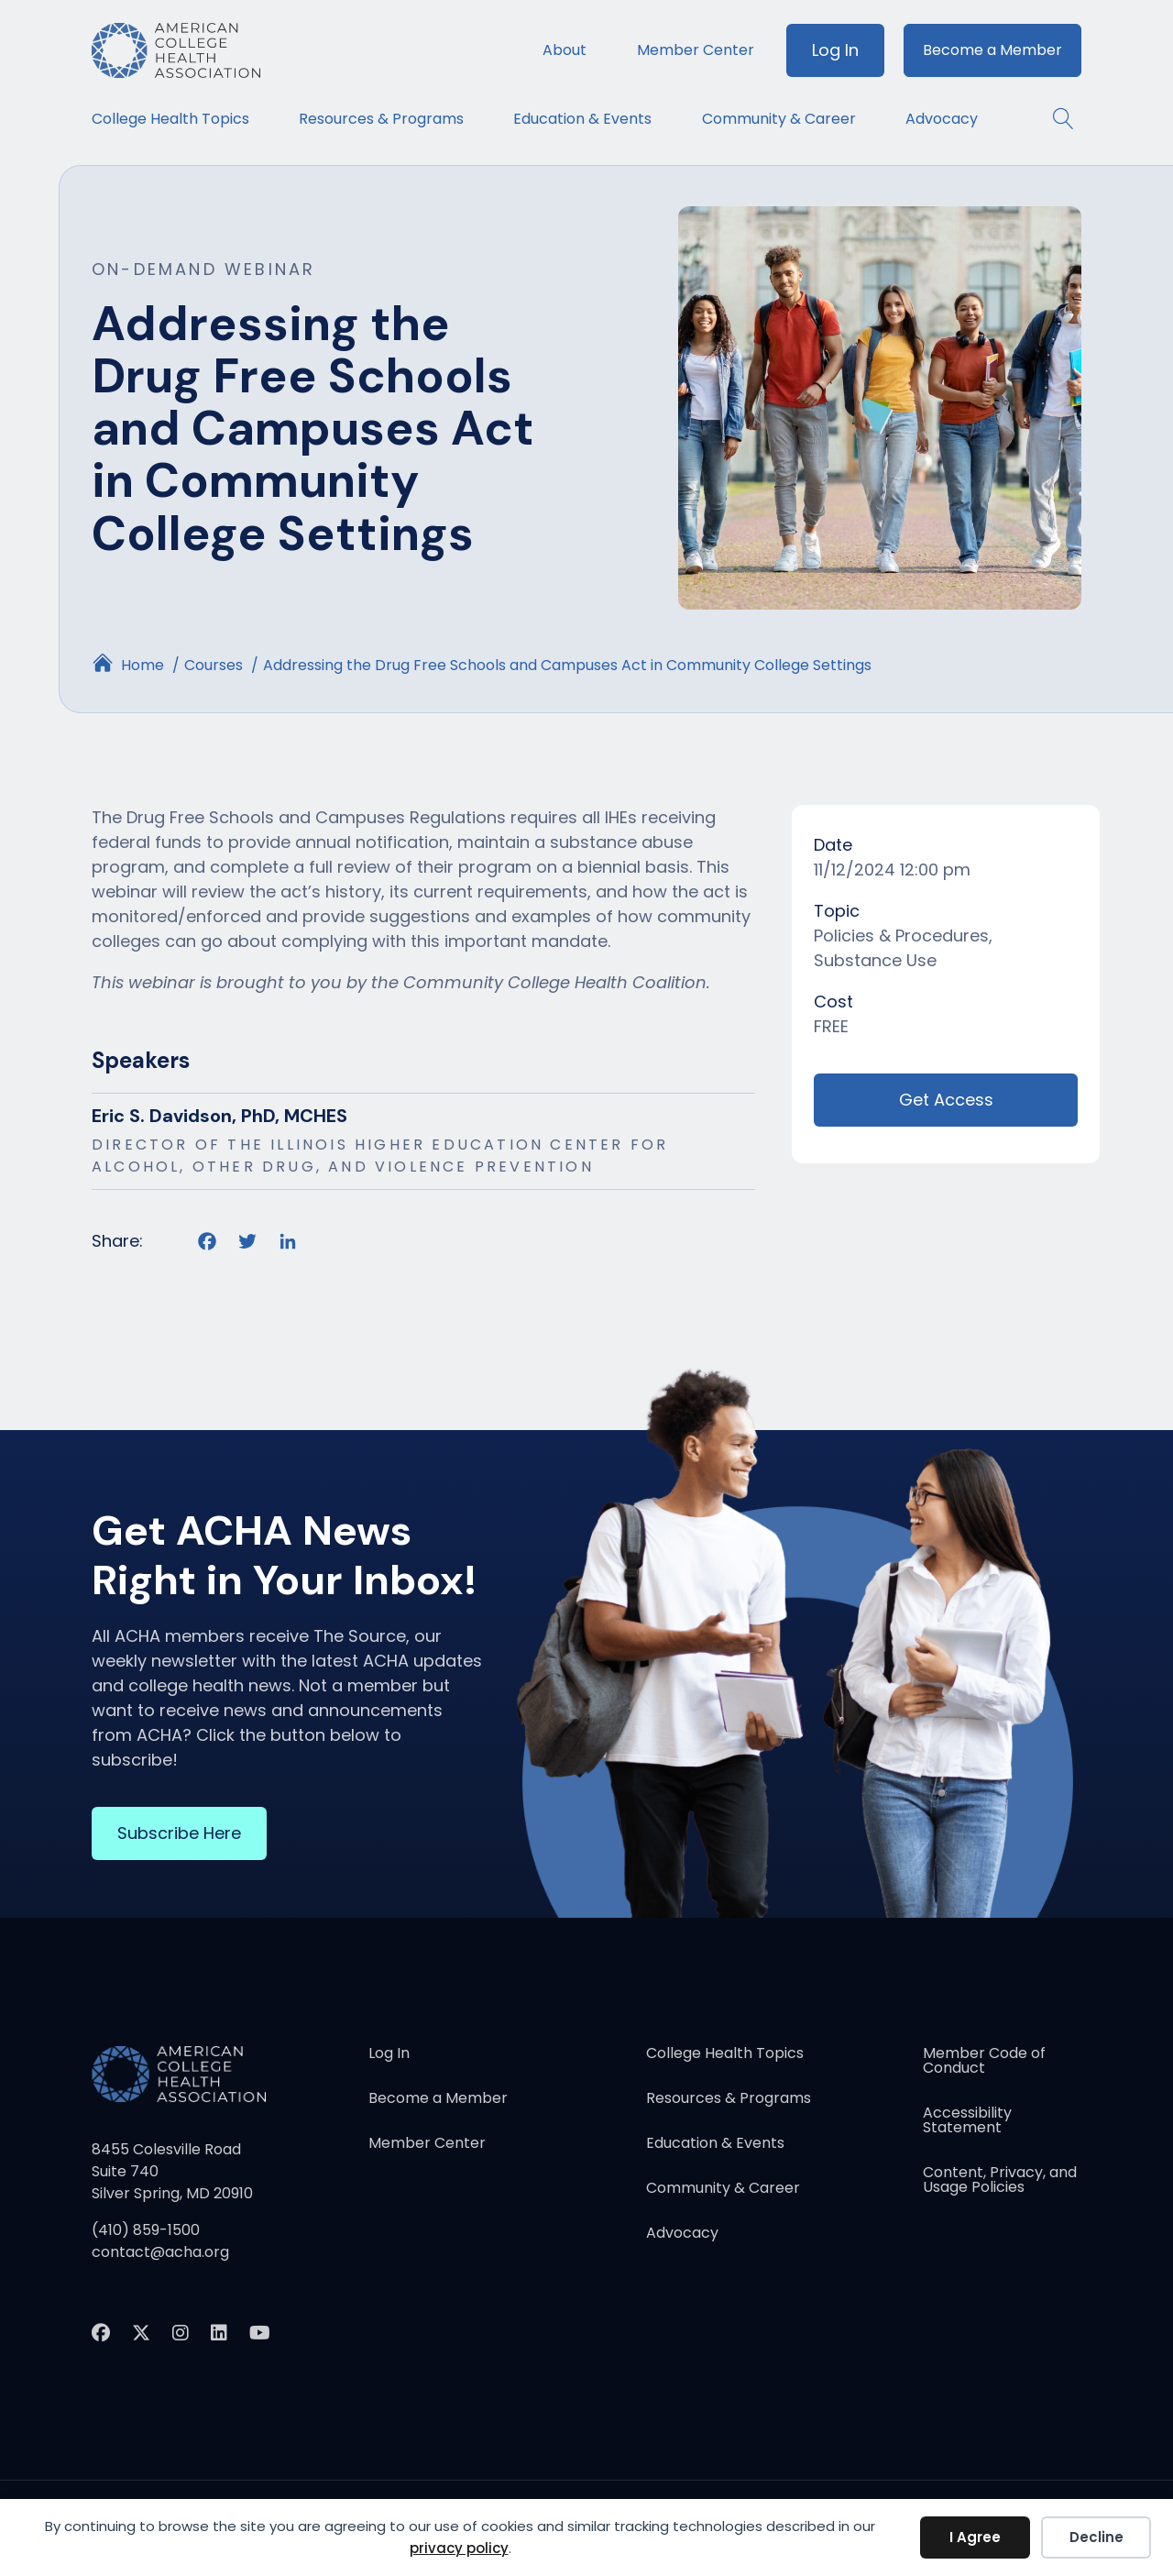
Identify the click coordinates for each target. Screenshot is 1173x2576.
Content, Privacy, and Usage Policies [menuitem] (1000, 2181)
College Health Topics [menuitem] (170, 118)
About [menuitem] (564, 50)
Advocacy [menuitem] (941, 118)
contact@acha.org (160, 2251)
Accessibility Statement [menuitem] (967, 2122)
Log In (835, 50)
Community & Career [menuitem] (779, 118)
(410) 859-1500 (146, 2229)
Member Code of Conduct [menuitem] (984, 2062)
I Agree (975, 2537)
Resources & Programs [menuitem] (381, 118)
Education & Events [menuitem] (582, 118)
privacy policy (459, 2548)
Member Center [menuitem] (695, 50)
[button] (1054, 119)
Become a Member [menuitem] (992, 50)
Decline (1096, 2537)
